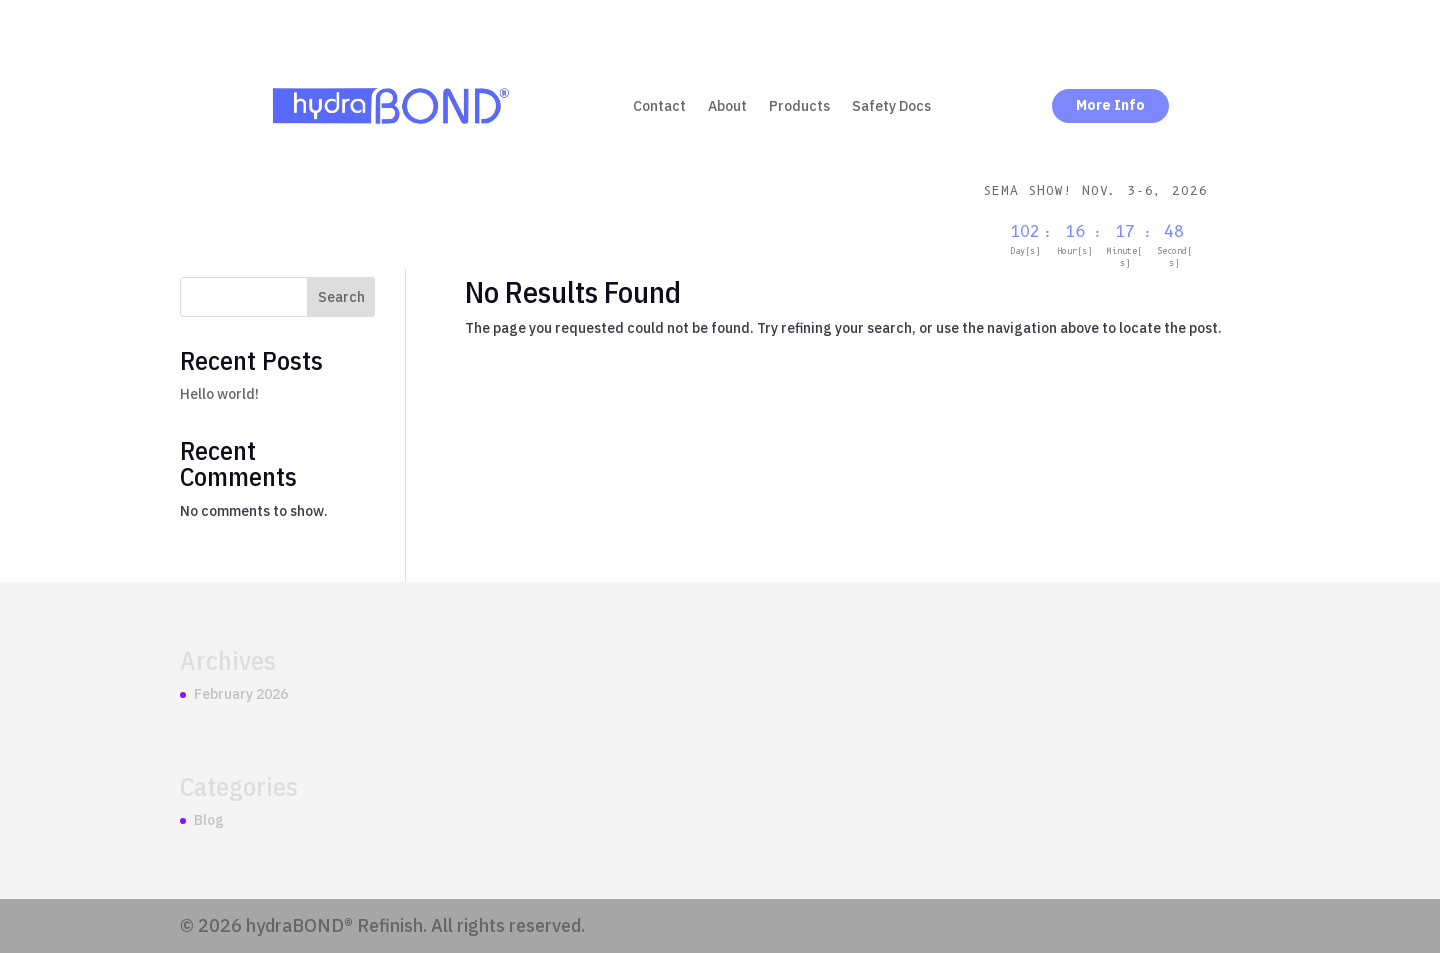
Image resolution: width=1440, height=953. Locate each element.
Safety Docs (891, 107)
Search (341, 297)
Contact (659, 107)
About (727, 107)
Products (799, 107)
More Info (1110, 105)
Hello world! (219, 394)
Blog (209, 820)
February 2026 (241, 694)
